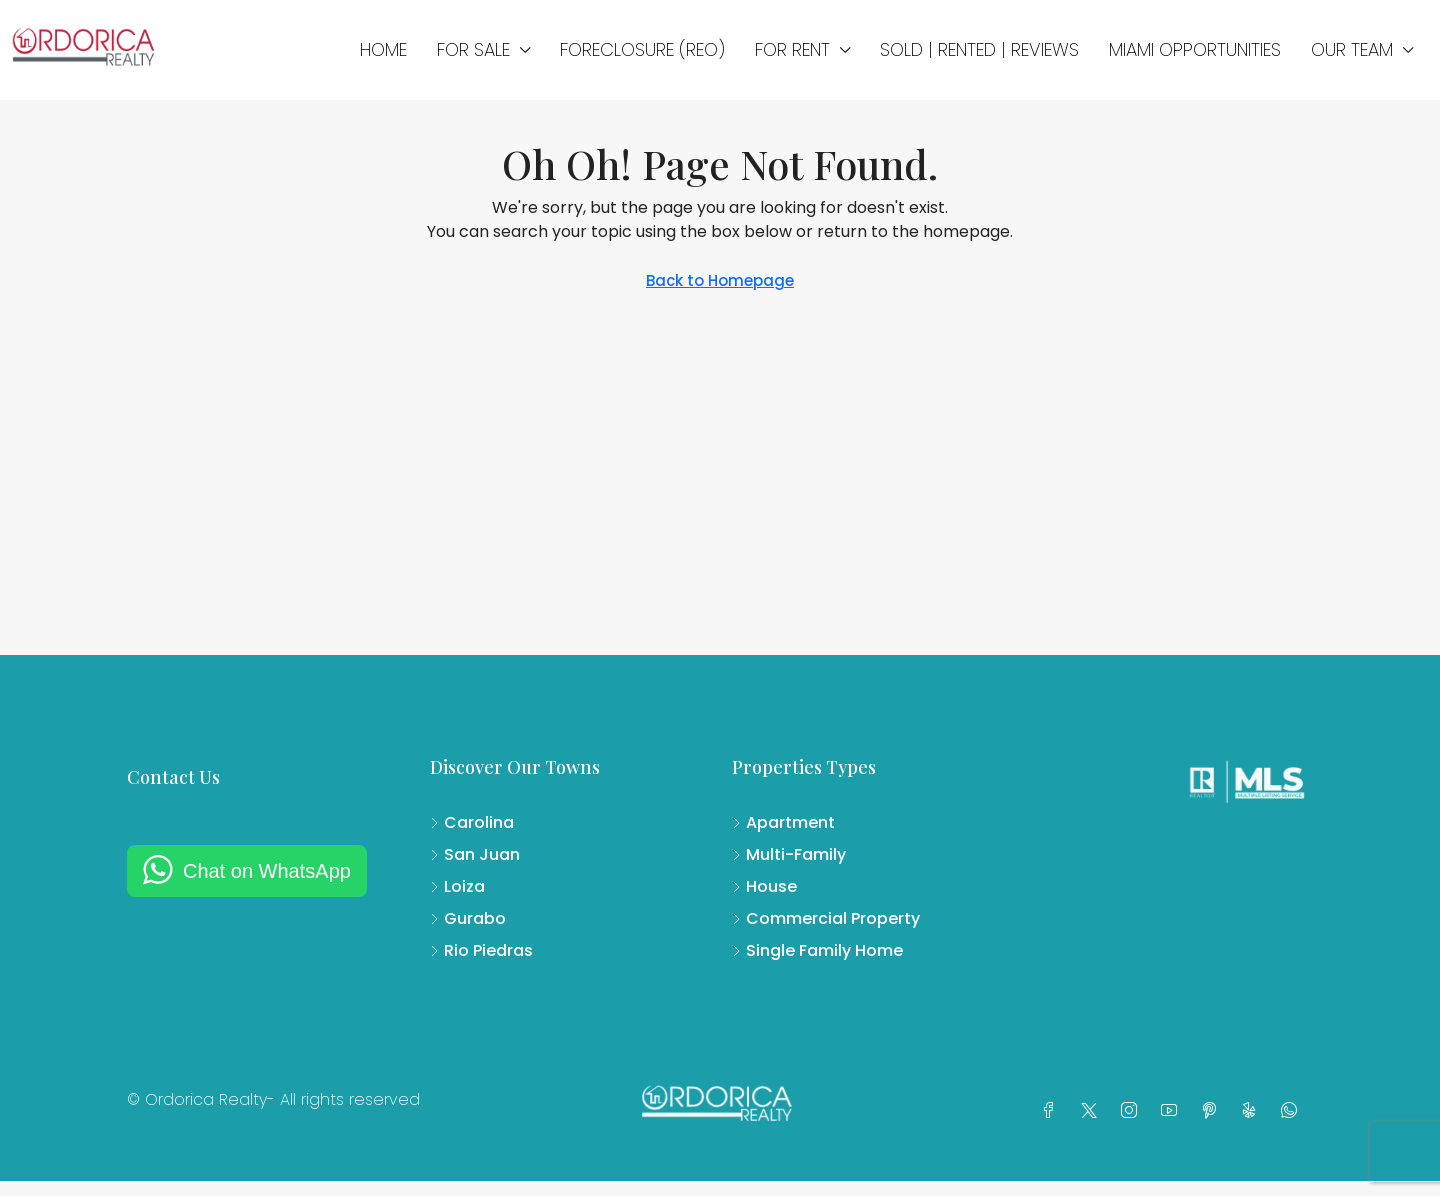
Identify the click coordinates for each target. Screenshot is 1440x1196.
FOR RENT (792, 49)
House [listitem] (764, 886)
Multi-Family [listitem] (789, 854)
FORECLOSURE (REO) (642, 49)
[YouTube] (1173, 1111)
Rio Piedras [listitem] (481, 950)
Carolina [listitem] (472, 822)
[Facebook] (1053, 1111)
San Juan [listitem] (475, 854)
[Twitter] (1093, 1111)
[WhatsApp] (1293, 1111)
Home (383, 49)
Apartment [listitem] (783, 822)
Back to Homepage (720, 280)
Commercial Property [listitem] (826, 918)
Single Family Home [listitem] (817, 950)
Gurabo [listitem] (468, 918)
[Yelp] (1253, 1111)
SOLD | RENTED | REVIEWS (979, 49)
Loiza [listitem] (457, 886)
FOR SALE (473, 49)
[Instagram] (1133, 1111)
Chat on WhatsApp (267, 871)
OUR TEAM (1352, 49)
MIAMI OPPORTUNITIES (1195, 49)
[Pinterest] (1213, 1111)
